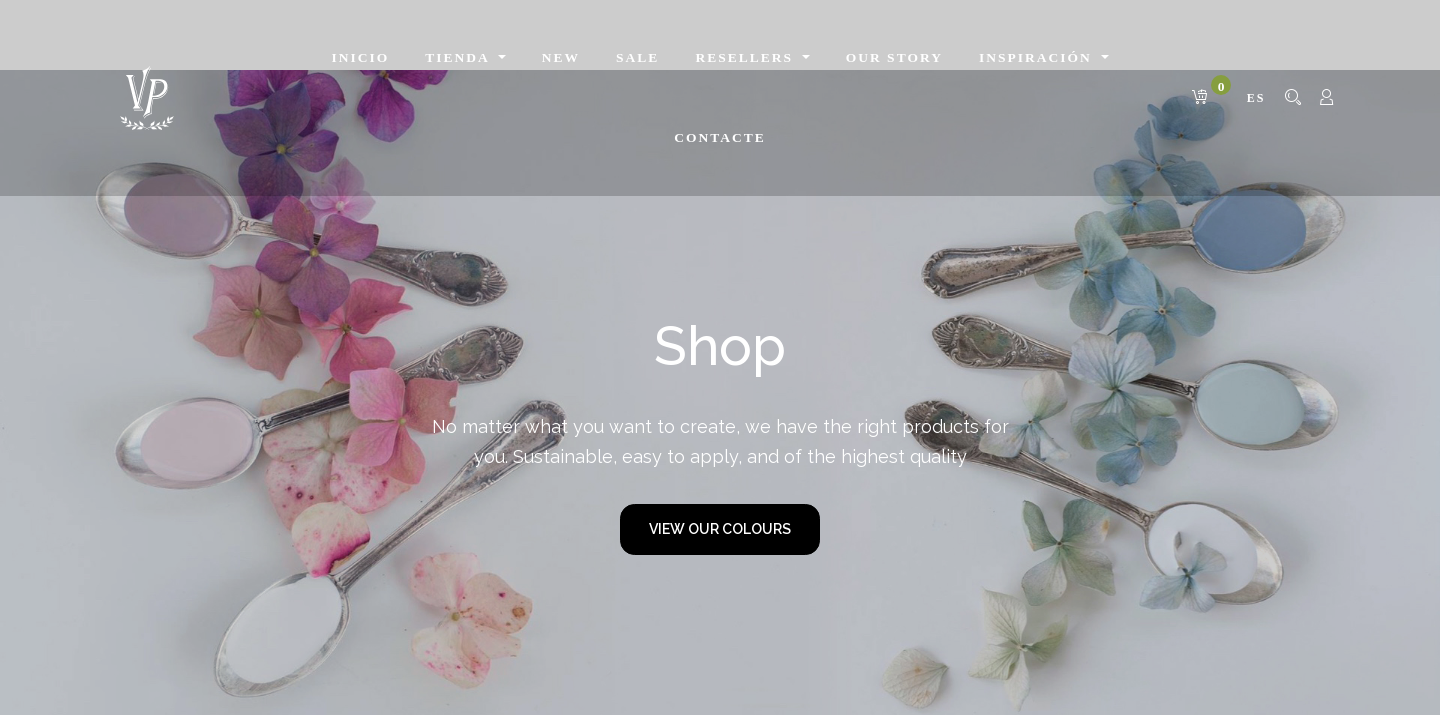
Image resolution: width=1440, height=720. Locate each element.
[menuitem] (361, 58)
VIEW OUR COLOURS (720, 529)
